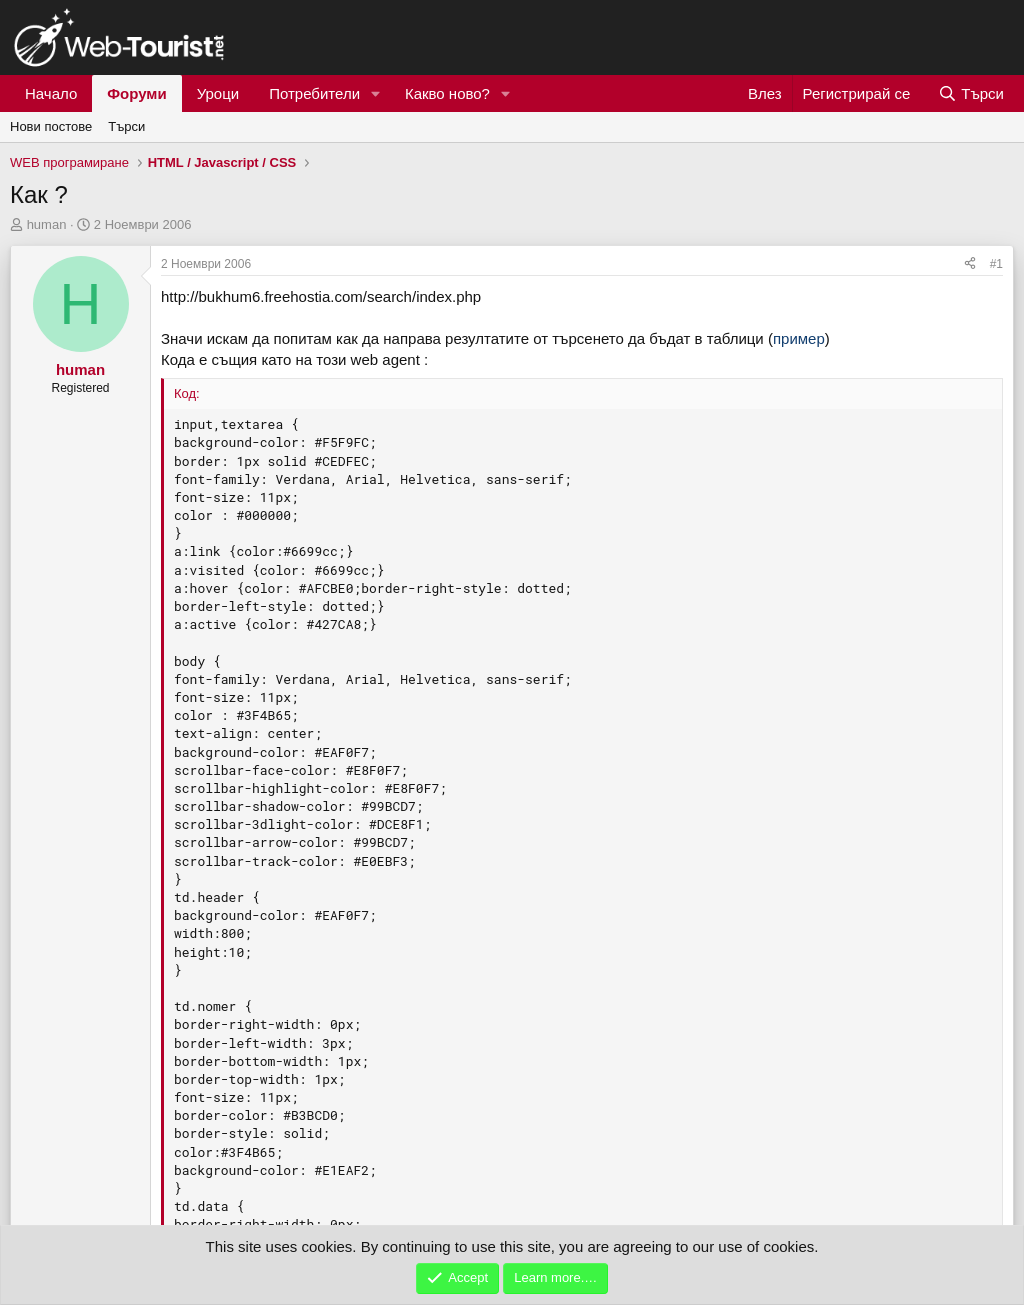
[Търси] (971, 93)
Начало (51, 93)
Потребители (314, 93)
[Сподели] (970, 264)
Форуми (136, 93)
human (47, 224)
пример (799, 338)
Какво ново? (447, 93)
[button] (376, 93)
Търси (126, 126)
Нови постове (51, 126)
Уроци (218, 93)
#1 (996, 264)
